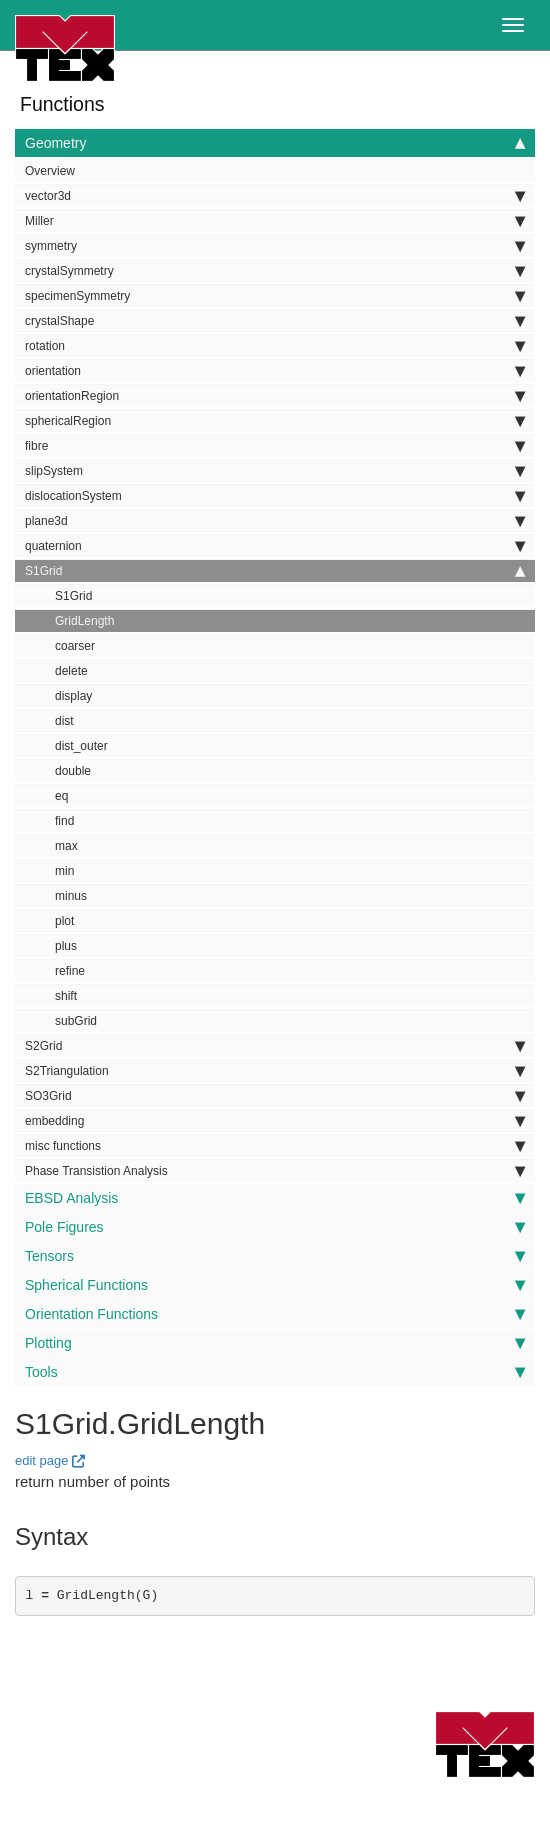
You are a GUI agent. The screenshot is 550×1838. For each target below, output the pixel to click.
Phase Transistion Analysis (275, 1171)
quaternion (275, 546)
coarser (75, 646)
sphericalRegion (275, 421)
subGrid (76, 1021)
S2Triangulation (275, 1071)
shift (66, 996)
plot (64, 921)
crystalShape (275, 321)
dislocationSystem (275, 496)
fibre (275, 446)
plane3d (275, 521)
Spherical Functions (275, 1285)
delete (71, 671)
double (73, 771)
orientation (275, 371)
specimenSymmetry (275, 296)
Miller (275, 221)
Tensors (275, 1256)
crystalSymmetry (275, 271)
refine (70, 971)
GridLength (84, 621)
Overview (50, 171)
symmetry (275, 246)
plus (66, 946)
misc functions (275, 1146)
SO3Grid (275, 1096)
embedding (275, 1121)
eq (61, 796)
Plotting (275, 1343)
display (73, 696)
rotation (275, 346)
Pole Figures (275, 1227)
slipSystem (275, 471)
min (64, 871)
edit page (42, 1460)
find (64, 821)
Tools (275, 1372)
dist (64, 721)
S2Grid (275, 1046)
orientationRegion (275, 396)
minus (71, 896)
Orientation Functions (275, 1314)
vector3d (275, 196)
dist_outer (81, 746)
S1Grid (275, 571)
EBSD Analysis (275, 1198)
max (66, 846)
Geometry (275, 143)
